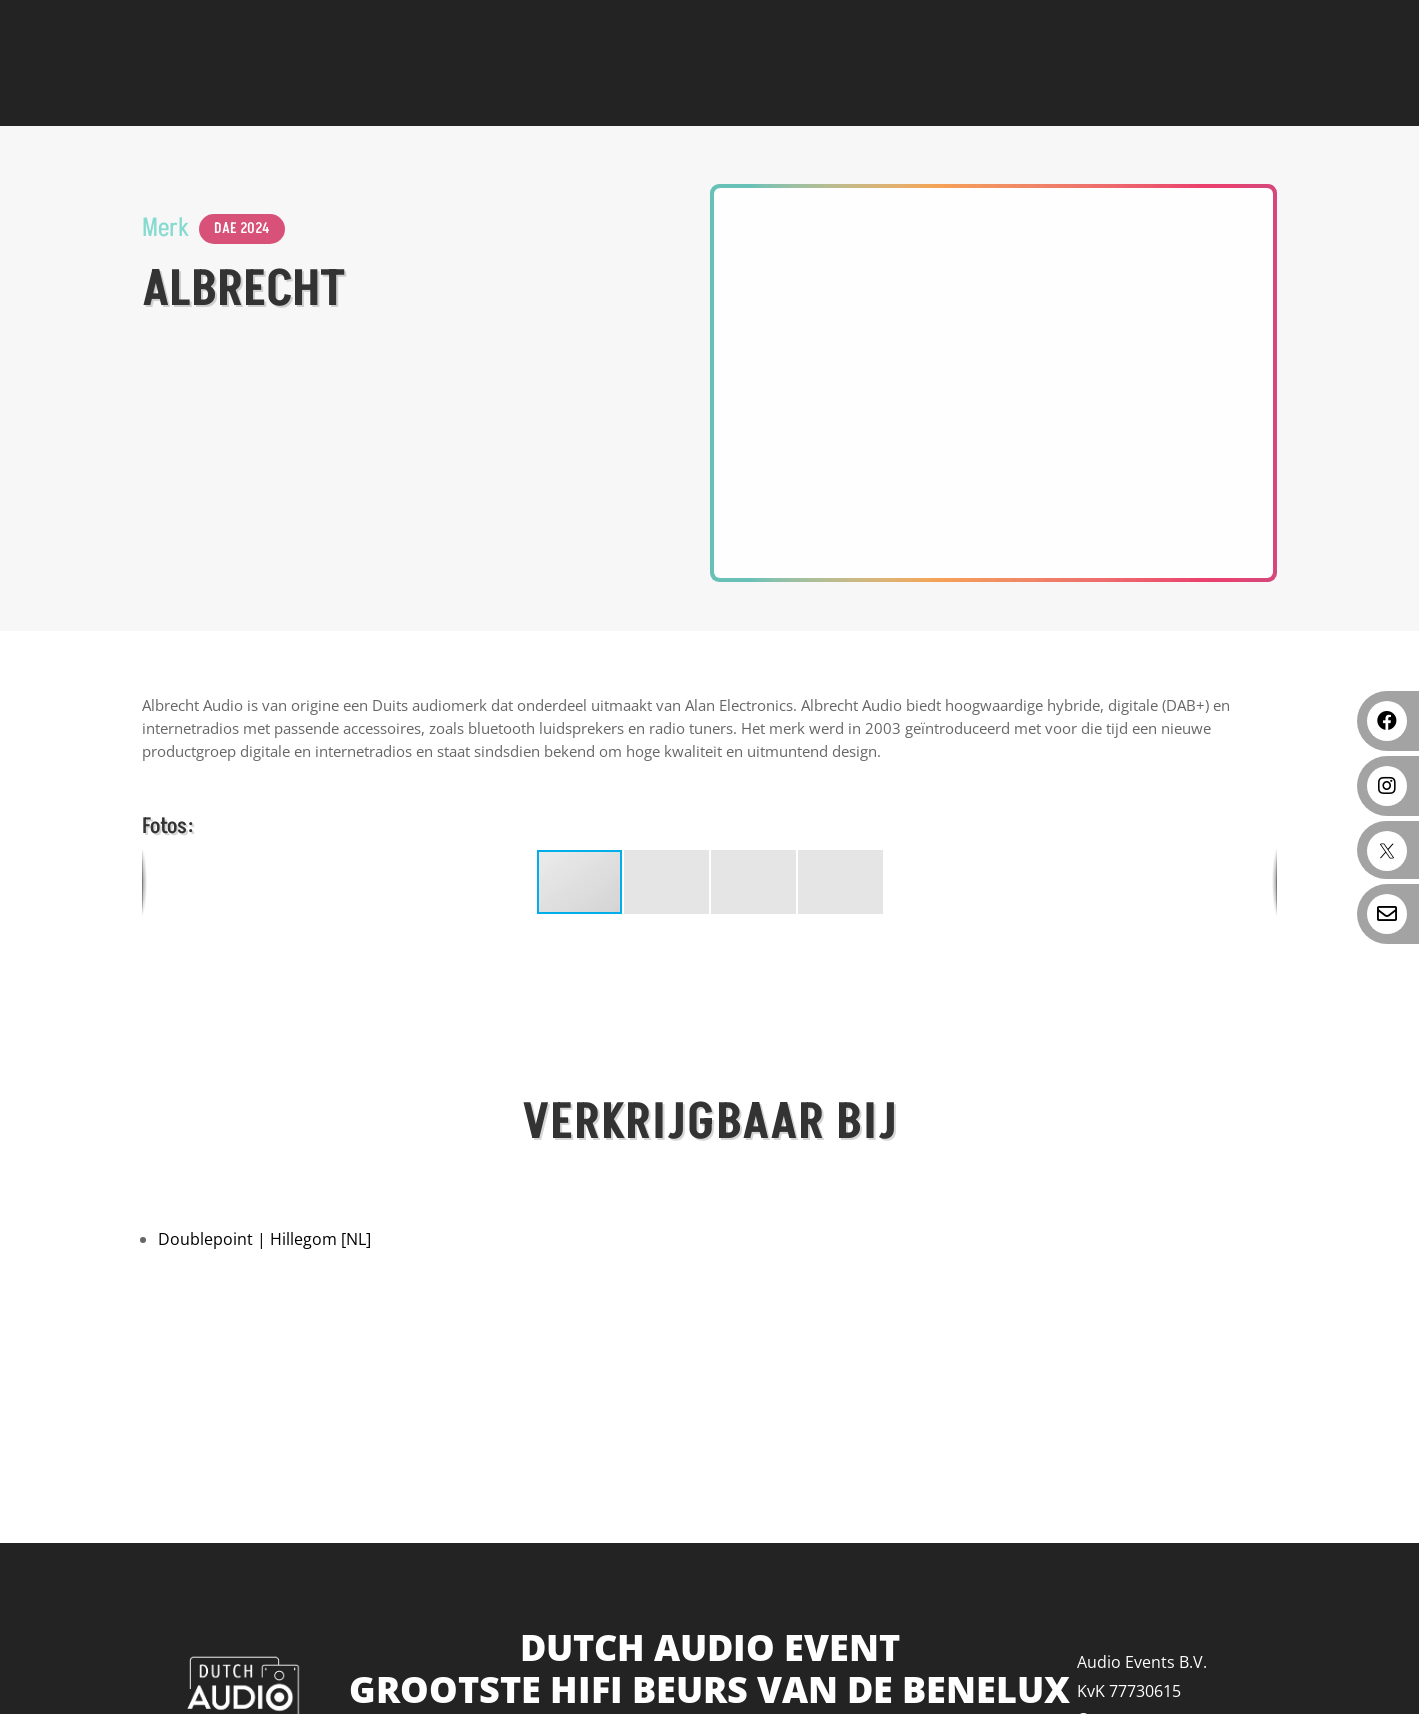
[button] (667, 882)
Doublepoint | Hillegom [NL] (264, 1239)
